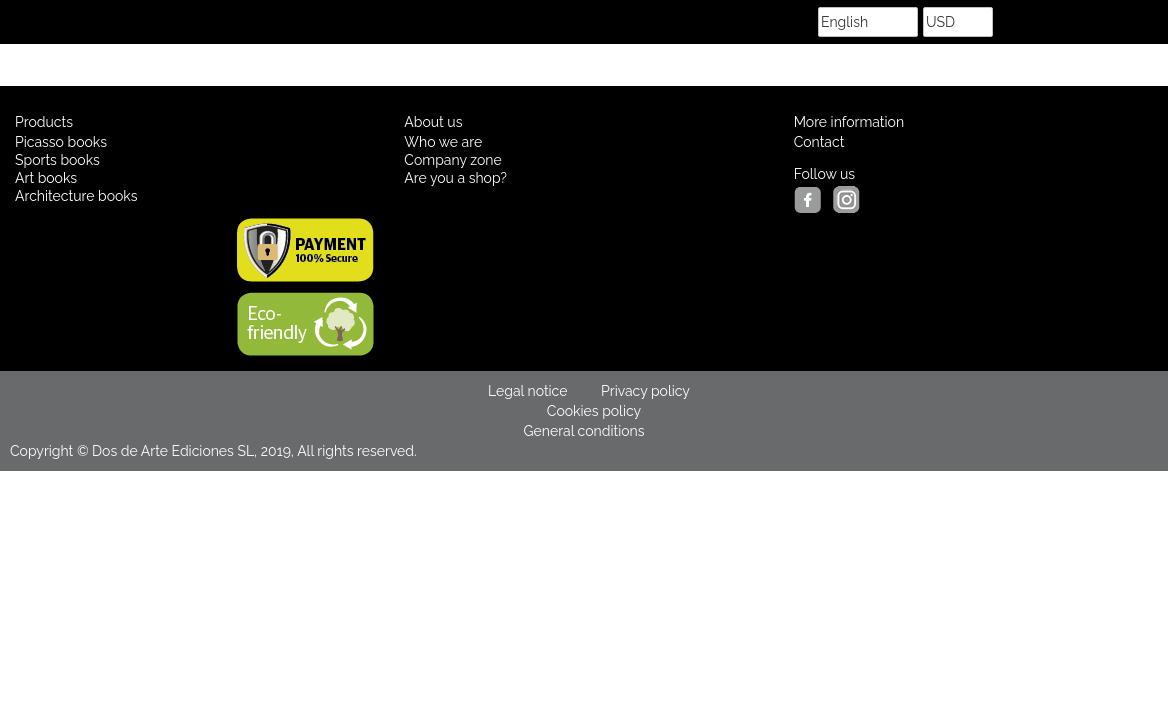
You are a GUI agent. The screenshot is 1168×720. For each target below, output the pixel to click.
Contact (819, 142)
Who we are (443, 142)
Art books (46, 178)
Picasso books (61, 142)
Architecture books (76, 196)
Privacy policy (645, 391)
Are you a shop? (455, 178)
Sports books (57, 160)
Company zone (452, 160)
